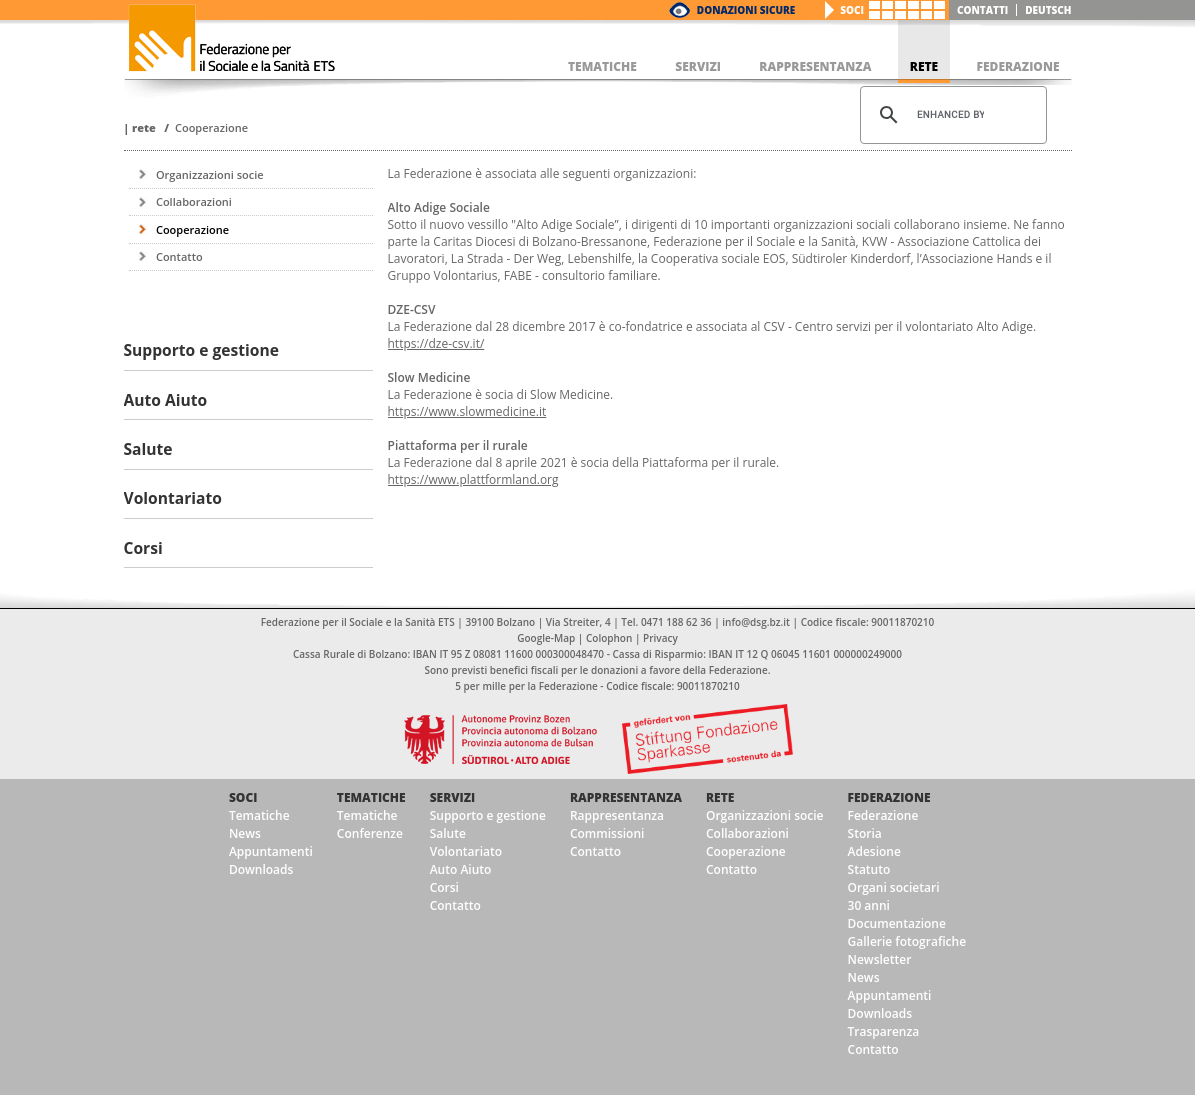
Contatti (982, 10)
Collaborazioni (194, 201)
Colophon (609, 638)
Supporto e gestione (488, 815)
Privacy (660, 638)
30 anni (869, 905)
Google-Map (546, 638)
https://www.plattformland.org (473, 479)
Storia (865, 833)
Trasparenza (884, 1031)
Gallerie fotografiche (907, 941)
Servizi (453, 797)
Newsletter (880, 959)
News (245, 833)
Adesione (874, 851)
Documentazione (897, 923)
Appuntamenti (271, 851)
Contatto (179, 256)
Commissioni (607, 833)
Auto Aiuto (461, 869)
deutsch (1048, 10)
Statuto (869, 869)
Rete (144, 127)
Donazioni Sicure (746, 10)
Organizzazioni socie (210, 174)
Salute (448, 833)
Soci (852, 10)
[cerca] (950, 115)
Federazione (889, 797)
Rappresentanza (626, 797)
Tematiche (259, 815)
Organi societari (894, 887)
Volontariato (466, 851)
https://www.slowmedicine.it (467, 411)
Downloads (261, 869)
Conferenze (370, 833)
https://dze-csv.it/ (436, 343)
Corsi (444, 887)
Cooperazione (211, 127)
